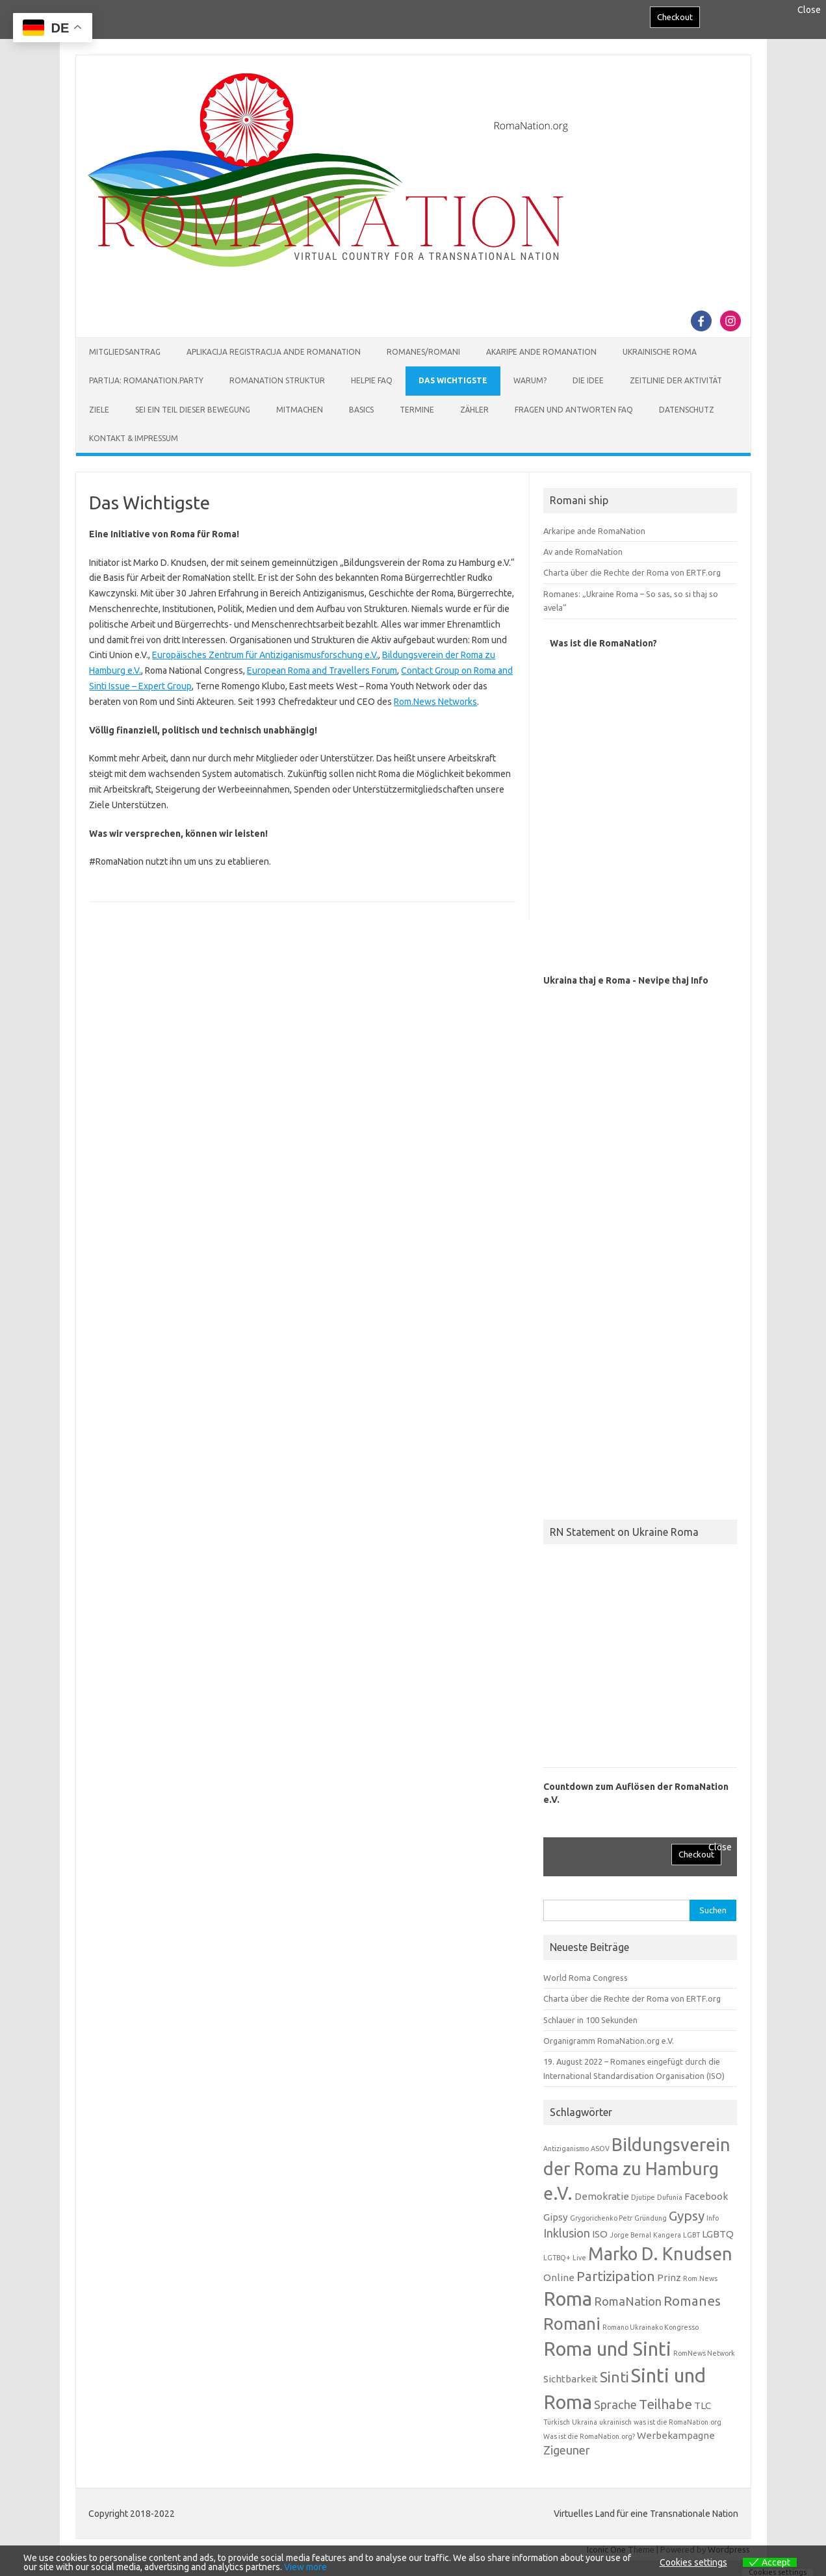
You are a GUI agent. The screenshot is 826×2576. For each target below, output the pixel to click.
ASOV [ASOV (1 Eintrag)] (600, 2148)
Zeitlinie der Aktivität (676, 380)
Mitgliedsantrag (125, 352)
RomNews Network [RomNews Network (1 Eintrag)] (704, 2353)
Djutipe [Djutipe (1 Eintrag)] (643, 2197)
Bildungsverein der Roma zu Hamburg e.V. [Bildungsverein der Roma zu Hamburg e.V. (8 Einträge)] (636, 2169)
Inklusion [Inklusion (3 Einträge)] (566, 2232)
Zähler (474, 409)
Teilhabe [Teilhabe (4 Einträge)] (665, 2404)
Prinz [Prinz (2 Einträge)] (669, 2277)
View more (305, 2567)
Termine (417, 409)
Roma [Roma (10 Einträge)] (567, 2299)
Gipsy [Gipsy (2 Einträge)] (555, 2217)
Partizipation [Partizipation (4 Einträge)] (615, 2276)
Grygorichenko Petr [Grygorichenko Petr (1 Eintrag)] (601, 2218)
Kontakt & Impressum (133, 438)
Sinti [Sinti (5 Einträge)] (614, 2377)
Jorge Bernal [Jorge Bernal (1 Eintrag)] (630, 2235)
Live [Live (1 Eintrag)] (579, 2258)
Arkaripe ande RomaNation (594, 530)
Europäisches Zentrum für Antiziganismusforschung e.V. (265, 655)
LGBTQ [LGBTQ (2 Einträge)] (718, 2233)
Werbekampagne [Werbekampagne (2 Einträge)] (676, 2435)
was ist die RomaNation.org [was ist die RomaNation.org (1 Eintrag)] (677, 2422)
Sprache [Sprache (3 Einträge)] (615, 2404)
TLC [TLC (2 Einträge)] (702, 2405)
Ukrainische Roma (660, 352)
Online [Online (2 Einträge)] (558, 2277)
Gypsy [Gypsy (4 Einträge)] (686, 2215)
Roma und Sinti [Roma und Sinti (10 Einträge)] (607, 2349)
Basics (361, 409)
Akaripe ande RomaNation (541, 352)
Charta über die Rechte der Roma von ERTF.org (632, 572)
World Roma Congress (585, 1977)
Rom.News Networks (435, 701)
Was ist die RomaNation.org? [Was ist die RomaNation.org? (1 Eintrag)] (589, 2436)
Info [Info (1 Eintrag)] (712, 2218)
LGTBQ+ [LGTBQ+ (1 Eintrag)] (557, 2258)
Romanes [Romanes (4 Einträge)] (692, 2300)
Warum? (530, 380)
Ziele (99, 409)
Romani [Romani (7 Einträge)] (571, 2323)
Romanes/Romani (423, 352)
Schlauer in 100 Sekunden (590, 2019)
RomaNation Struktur (277, 380)
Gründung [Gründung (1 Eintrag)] (650, 2218)
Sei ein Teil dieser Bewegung (192, 409)
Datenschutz (686, 409)
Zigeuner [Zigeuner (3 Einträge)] (566, 2449)
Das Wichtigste (453, 380)
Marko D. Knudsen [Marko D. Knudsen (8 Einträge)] (660, 2254)
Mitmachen (299, 409)
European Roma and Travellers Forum (322, 670)
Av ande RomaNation (583, 551)
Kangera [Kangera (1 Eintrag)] (667, 2235)
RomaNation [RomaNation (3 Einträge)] (628, 2301)
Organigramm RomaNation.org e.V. (608, 2040)
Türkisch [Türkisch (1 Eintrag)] (556, 2422)
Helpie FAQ (372, 380)
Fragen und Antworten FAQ (574, 409)
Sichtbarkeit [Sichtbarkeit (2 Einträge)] (570, 2378)
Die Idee (588, 380)
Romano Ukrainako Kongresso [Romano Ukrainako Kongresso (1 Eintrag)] (650, 2327)
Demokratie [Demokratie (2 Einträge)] (601, 2196)
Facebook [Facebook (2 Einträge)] (706, 2196)
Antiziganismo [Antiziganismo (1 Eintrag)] (566, 2148)
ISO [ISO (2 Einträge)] (600, 2233)
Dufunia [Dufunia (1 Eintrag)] (669, 2197)
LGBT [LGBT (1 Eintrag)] (691, 2235)
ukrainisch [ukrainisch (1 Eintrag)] (615, 2422)
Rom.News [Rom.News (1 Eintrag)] (700, 2278)
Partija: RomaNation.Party (146, 380)
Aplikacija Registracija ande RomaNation (274, 352)
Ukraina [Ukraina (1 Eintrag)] (584, 2422)
